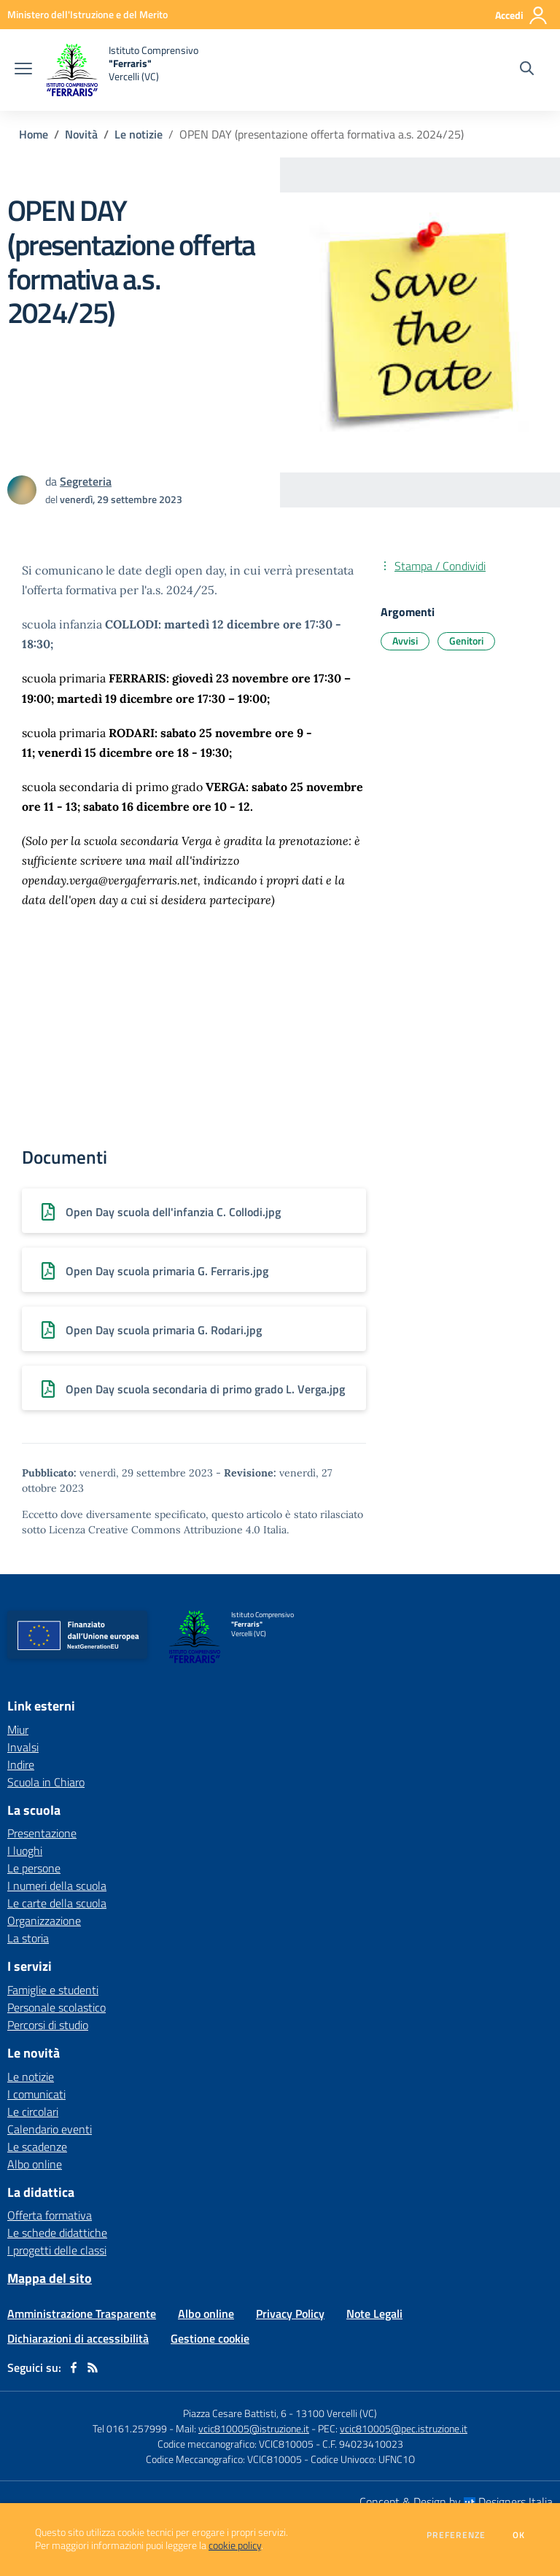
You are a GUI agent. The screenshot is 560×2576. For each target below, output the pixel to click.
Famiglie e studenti (52, 1990)
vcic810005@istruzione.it (253, 2428)
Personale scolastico (56, 2007)
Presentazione (42, 1833)
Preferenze (456, 2535)
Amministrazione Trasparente (81, 2313)
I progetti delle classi (56, 2250)
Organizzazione (44, 1920)
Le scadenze (37, 2146)
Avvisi (405, 640)
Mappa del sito (49, 2278)
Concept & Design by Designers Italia (456, 2501)
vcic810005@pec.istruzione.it (403, 2428)
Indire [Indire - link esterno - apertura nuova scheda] (20, 1764)
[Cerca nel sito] (527, 70)
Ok (519, 2535)
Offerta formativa (49, 2215)
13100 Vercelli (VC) (336, 2413)
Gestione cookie (210, 2338)
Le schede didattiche (57, 2232)
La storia (28, 1938)
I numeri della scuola (56, 1885)
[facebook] (73, 2367)
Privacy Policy (290, 2313)
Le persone (34, 1868)
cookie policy (235, 2545)
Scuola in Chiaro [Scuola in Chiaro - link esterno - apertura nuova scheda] (46, 1782)
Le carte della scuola (56, 1903)
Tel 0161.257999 (130, 2428)
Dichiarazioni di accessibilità (78, 2338)
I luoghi (24, 1850)
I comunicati (36, 2094)
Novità (81, 134)
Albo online (34, 2164)
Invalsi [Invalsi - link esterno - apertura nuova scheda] (23, 1747)
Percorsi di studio (47, 2025)
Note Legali (374, 2313)
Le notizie (138, 134)
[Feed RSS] (92, 2367)
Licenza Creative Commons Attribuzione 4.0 (154, 1529)
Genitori (466, 640)
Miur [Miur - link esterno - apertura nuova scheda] (17, 1729)
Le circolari (32, 2111)
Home (33, 134)
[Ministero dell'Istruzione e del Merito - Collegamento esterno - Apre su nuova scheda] (87, 14)
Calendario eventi (49, 2129)
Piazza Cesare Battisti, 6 (235, 2413)
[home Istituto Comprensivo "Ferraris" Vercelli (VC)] (122, 70)
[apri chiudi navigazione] (23, 70)
